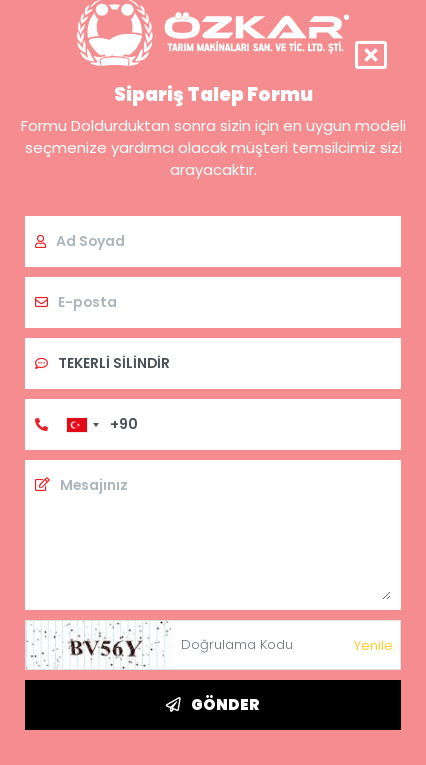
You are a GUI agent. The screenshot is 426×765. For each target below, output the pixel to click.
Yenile (373, 645)
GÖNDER (213, 704)
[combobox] (82, 424)
